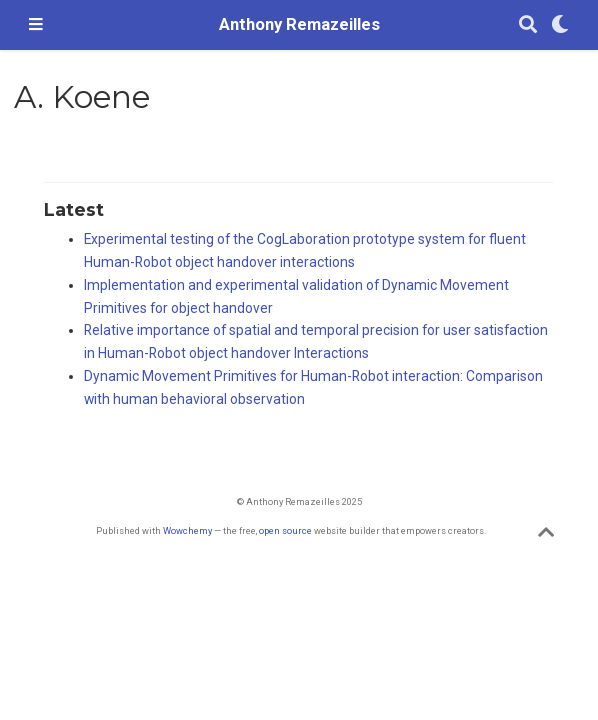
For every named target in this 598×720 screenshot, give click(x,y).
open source (285, 530)
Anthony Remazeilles (299, 24)
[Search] (528, 25)
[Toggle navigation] (36, 25)
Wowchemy (187, 530)
